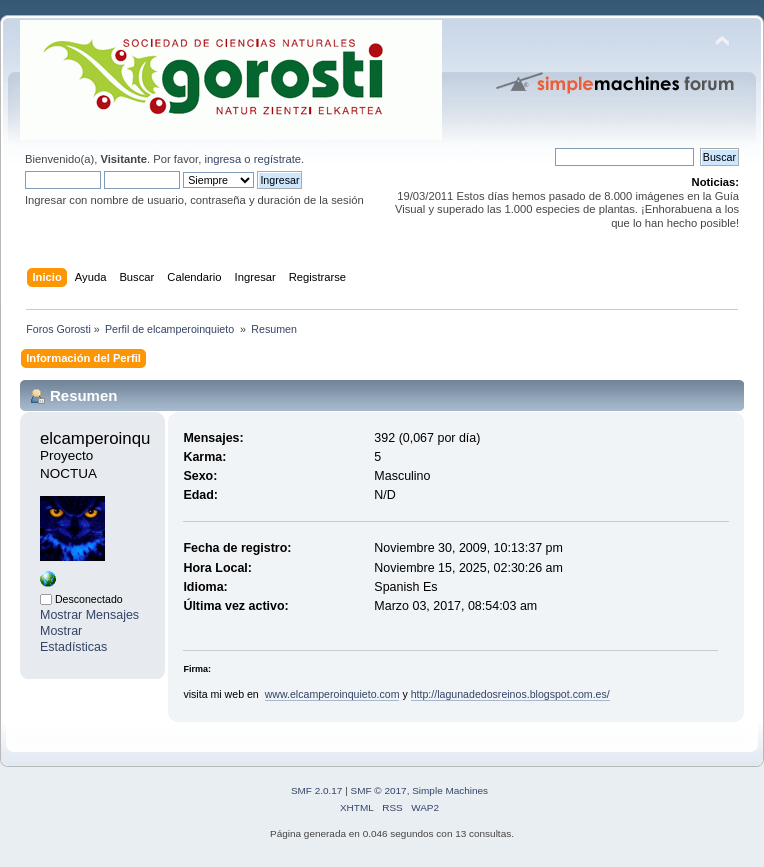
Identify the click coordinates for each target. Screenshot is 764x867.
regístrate (277, 159)
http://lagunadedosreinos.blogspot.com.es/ (510, 694)
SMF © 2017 (379, 790)
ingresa (222, 159)
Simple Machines (450, 790)
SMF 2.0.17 (317, 790)
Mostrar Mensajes (89, 615)
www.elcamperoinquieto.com (332, 694)
